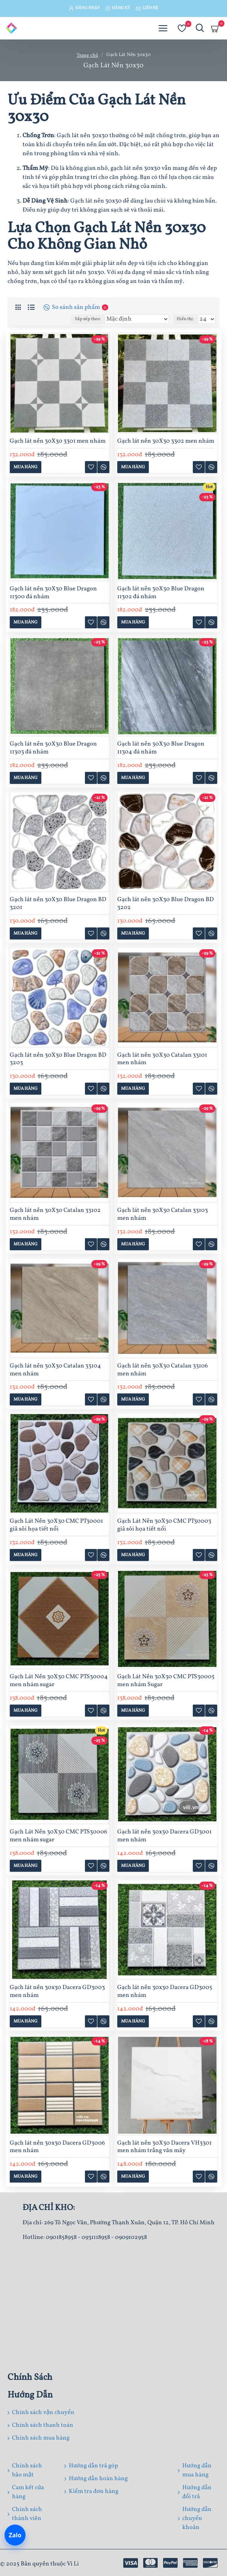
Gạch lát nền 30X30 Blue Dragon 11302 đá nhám (160, 593)
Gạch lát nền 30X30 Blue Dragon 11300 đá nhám (53, 593)
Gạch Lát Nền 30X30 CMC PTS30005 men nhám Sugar (166, 1681)
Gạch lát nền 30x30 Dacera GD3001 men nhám (164, 1836)
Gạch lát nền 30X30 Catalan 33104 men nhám (55, 1370)
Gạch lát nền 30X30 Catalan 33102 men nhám (55, 1214)
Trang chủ (87, 55)
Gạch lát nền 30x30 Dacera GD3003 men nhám (57, 1992)
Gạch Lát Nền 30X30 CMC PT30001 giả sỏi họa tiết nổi (56, 1525)
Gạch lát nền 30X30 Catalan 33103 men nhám (162, 1214)
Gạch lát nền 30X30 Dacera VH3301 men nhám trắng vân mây (164, 2147)
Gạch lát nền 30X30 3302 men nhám (165, 441)
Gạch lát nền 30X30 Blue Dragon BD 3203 (58, 1059)
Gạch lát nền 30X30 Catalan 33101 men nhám (162, 1059)
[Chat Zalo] (15, 2535)
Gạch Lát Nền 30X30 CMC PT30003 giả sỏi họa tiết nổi (164, 1525)
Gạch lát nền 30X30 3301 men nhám (58, 441)
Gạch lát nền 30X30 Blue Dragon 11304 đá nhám (160, 748)
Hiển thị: (185, 319)
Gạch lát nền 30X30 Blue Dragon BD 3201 (58, 904)
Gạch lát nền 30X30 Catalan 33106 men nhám (162, 1370)
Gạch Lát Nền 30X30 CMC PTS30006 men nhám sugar (58, 1836)
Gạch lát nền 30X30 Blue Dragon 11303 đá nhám (53, 748)
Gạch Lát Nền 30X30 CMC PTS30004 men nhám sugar (59, 1681)
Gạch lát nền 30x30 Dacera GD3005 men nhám (164, 1992)
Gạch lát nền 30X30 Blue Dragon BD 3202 (165, 904)
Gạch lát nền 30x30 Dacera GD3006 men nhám (57, 2147)
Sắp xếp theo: (88, 319)
